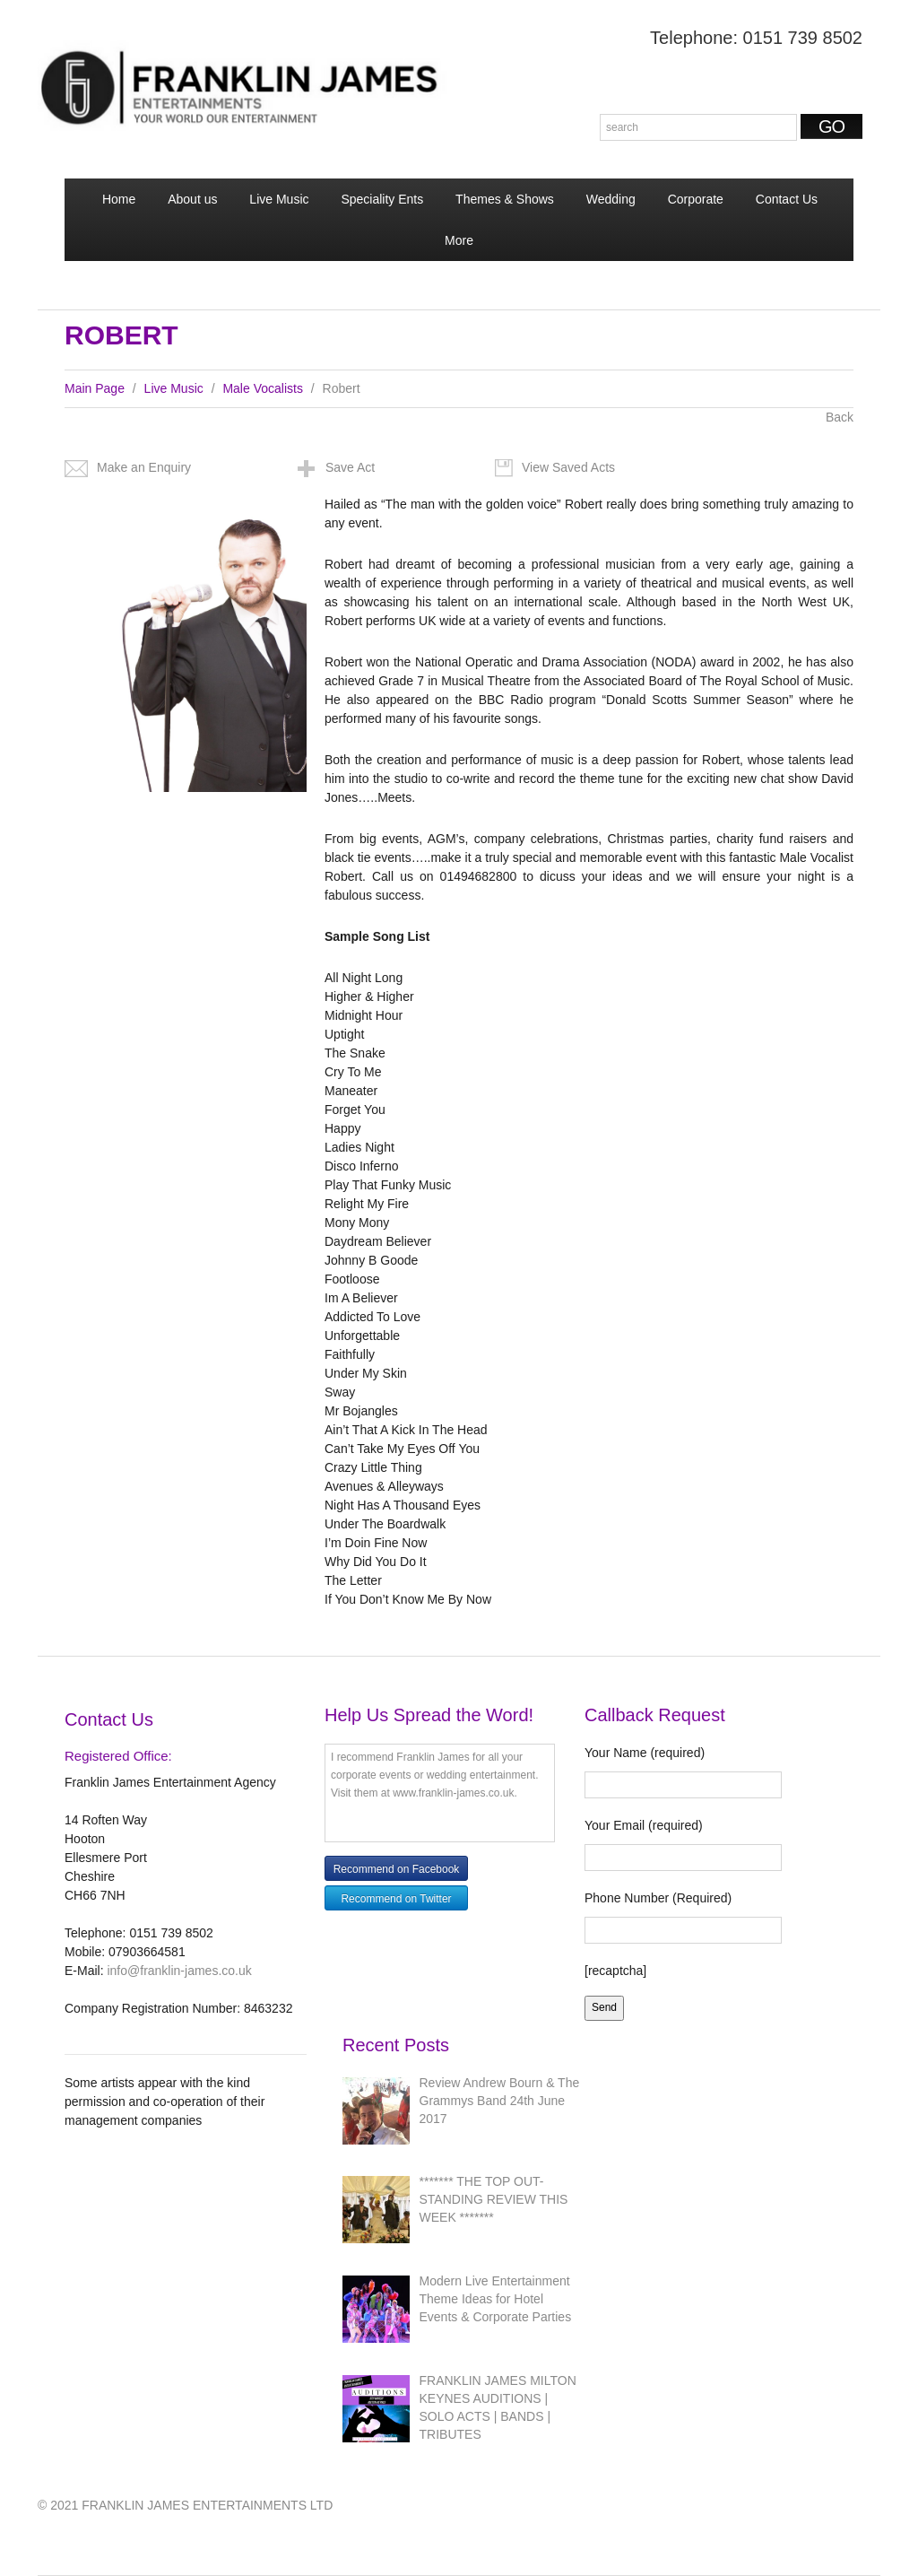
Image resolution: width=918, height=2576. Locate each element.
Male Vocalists (262, 388)
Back (839, 417)
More (456, 246)
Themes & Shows (504, 199)
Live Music (278, 199)
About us (192, 199)
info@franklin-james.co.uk (179, 1970)
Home (118, 199)
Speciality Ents (382, 199)
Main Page (95, 388)
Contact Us (787, 199)
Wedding (611, 199)
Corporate (695, 199)
